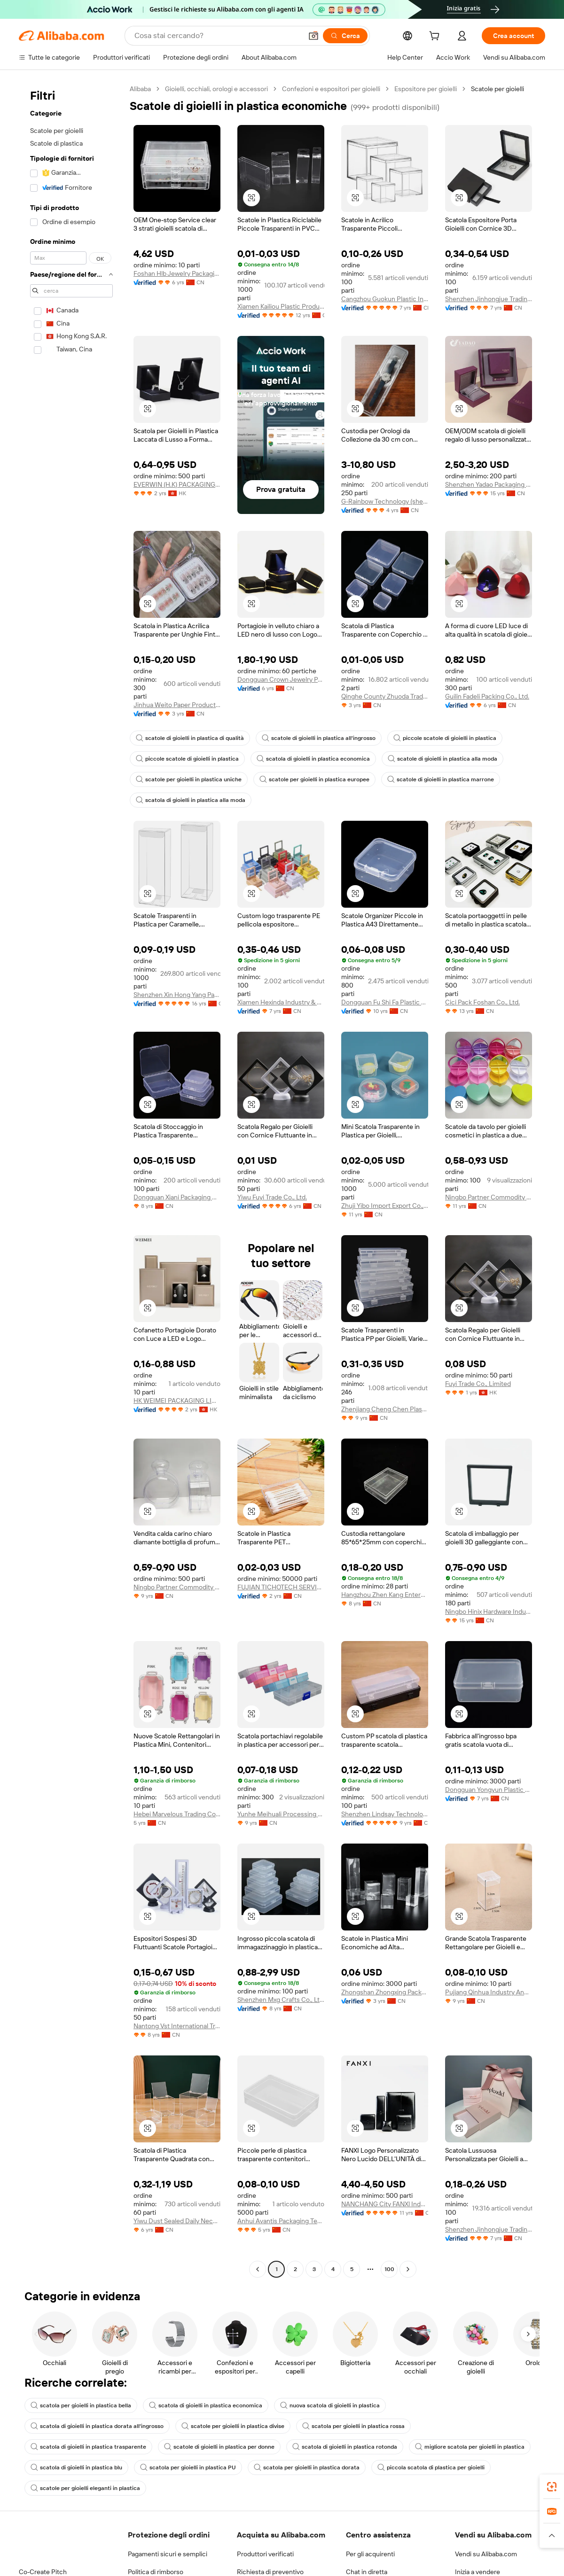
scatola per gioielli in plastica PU (188, 2467)
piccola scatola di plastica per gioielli (431, 2467)
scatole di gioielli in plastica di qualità (190, 738)
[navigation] (71, 1180)
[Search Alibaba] (217, 36)
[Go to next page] (408, 2269)
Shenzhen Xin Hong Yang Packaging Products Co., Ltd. (176, 994)
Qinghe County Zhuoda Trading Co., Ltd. (384, 696)
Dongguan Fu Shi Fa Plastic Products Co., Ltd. (384, 1002)
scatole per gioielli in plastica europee (314, 779)
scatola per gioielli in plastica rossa (353, 2426)
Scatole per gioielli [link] (497, 89)
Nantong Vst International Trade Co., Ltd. (176, 2026)
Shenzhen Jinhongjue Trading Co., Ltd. (488, 299)
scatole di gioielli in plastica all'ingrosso (319, 738)
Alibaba (140, 89)
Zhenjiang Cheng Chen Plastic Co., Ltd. (384, 1409)
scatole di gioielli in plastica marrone (440, 779)
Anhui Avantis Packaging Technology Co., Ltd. (280, 2221)
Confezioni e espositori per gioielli (331, 89)
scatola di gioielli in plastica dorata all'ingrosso (97, 2426)
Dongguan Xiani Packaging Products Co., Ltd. (176, 1197)
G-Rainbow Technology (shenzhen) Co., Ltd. (384, 501)
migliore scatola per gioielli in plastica (470, 2447)
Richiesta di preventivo (270, 2572)
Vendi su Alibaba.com (486, 2554)
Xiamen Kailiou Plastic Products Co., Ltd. (280, 306)
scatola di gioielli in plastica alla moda (190, 800)
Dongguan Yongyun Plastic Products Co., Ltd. (488, 1789)
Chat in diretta (366, 2572)
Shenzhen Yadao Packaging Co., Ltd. (488, 484)
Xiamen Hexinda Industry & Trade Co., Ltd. (280, 1002)
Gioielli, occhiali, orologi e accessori (216, 89)
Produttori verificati (265, 2554)
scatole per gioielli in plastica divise (232, 2426)
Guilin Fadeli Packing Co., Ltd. (487, 696)
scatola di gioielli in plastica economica (313, 759)
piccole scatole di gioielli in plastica (444, 738)
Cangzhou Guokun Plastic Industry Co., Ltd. (384, 299)
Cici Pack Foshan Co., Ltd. (482, 1002)
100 (389, 2269)
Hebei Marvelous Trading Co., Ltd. (176, 1814)
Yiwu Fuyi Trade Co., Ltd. (272, 1197)
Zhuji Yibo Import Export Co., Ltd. (384, 1205)
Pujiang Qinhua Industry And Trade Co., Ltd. (488, 1992)
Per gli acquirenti (370, 2554)
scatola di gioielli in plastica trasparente (88, 2447)
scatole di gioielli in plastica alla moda (442, 759)
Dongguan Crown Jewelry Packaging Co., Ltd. (280, 679)
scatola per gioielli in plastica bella (81, 2405)
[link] (552, 2487)
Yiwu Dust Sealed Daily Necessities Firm (176, 2221)
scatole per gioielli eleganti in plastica (85, 2488)
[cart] (436, 37)
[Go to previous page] (257, 2269)
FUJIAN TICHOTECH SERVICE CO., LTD (280, 1587)
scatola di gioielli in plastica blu (76, 2467)
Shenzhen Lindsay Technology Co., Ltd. (384, 1814)
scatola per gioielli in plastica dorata (307, 2467)
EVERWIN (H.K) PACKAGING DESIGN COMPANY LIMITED (176, 484)
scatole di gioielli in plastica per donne (219, 2447)
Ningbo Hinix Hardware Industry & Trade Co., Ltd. (488, 1611)
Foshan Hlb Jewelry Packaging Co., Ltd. (176, 273)
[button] (313, 35)
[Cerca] (345, 35)
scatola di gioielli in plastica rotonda (344, 2447)
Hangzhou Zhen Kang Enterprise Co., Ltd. (384, 1594)
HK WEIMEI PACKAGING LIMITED (176, 1400)
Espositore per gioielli (425, 89)
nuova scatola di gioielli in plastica (330, 2405)
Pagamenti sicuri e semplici (167, 2554)
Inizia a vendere (477, 2572)
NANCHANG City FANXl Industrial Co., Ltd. (384, 2204)
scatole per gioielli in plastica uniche (189, 779)
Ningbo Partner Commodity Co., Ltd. (488, 1197)
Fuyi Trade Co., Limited (478, 1383)
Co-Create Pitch (43, 2572)
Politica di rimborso (155, 2572)
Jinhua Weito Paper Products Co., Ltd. (176, 704)
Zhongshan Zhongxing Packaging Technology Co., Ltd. (384, 1992)
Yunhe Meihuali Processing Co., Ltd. (280, 1814)
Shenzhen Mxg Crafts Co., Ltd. (280, 1999)
